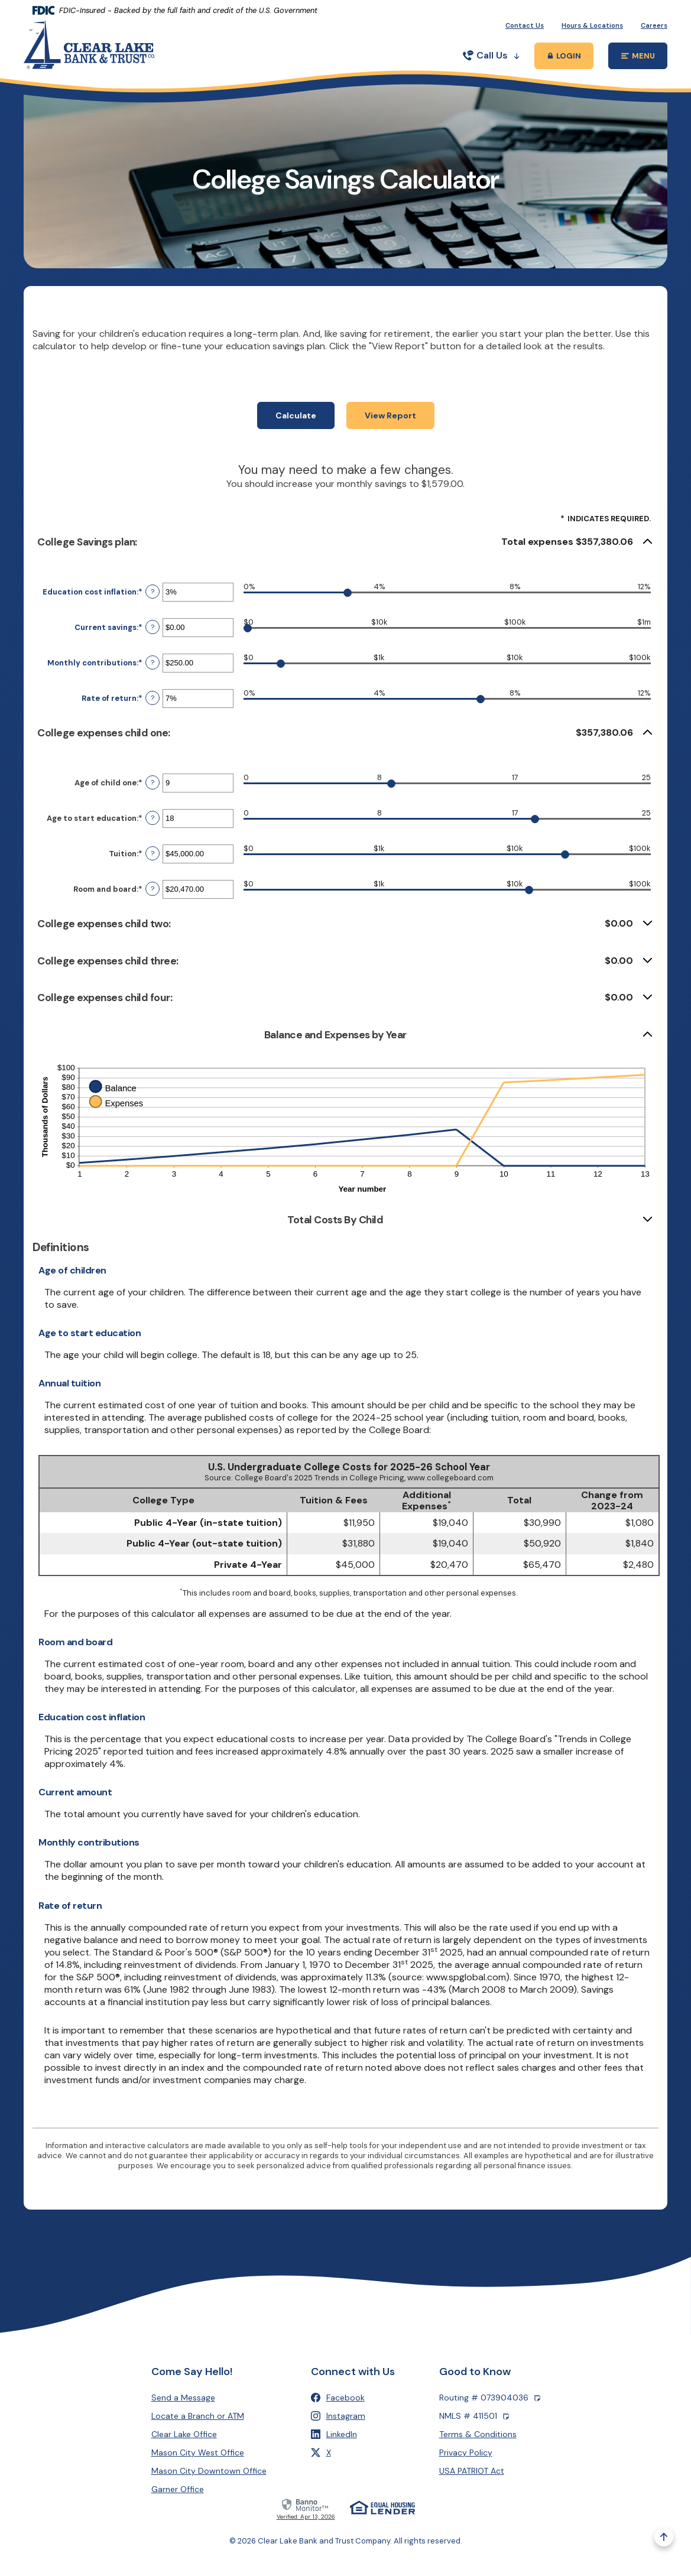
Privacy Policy (465, 2452)
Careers (654, 25)
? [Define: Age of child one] (152, 796)
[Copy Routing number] (537, 2398)
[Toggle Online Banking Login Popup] (563, 56)
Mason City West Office (197, 2452)
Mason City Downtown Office (209, 2470)
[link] (306, 2508)
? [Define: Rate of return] (152, 712)
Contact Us (524, 25)
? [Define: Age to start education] (152, 832)
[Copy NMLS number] (506, 2416)
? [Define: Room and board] (152, 903)
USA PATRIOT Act (471, 2470)
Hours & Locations (592, 25)
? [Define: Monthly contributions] (152, 677)
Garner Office (177, 2489)
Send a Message (183, 2397)
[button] (345, 556)
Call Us (491, 55)
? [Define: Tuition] (152, 867)
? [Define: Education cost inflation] (152, 606)
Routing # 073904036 (489, 2398)
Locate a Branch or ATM (197, 2416)
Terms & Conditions (478, 2434)
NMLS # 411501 (474, 2416)
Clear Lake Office (184, 2434)
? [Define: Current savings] (152, 641)
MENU (644, 57)
